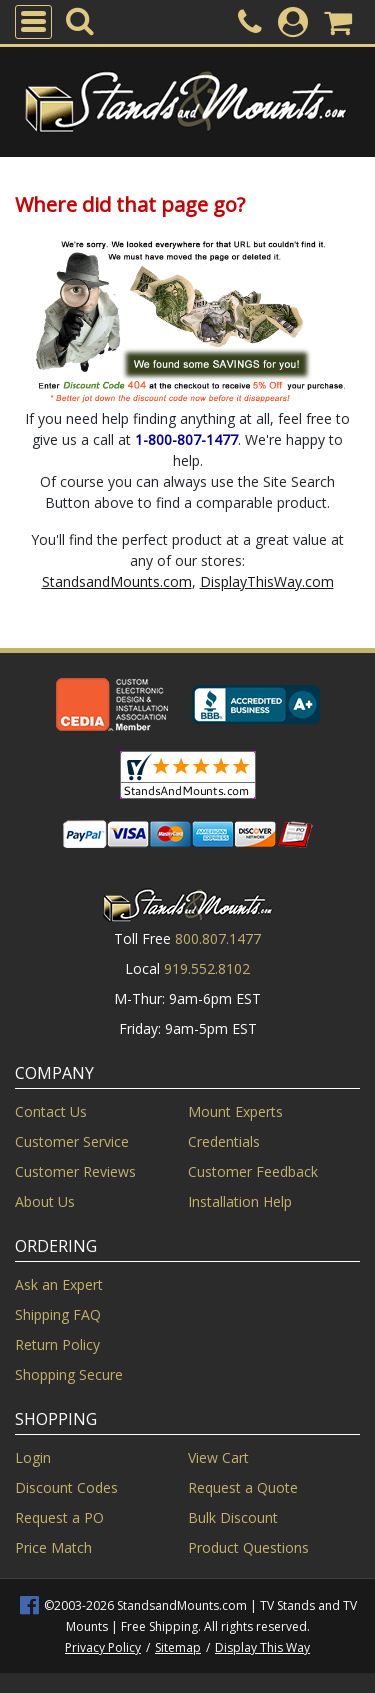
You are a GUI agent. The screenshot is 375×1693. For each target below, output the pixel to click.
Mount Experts (235, 1111)
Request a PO (59, 1517)
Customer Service (72, 1141)
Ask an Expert (59, 1284)
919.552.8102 (207, 968)
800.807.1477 (218, 938)
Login (33, 1457)
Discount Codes (66, 1487)
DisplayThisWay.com (267, 581)
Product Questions (248, 1547)
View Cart (218, 1457)
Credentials (224, 1141)
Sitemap (178, 1647)
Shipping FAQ (58, 1314)
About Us (45, 1201)
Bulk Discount (233, 1517)
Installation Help (240, 1201)
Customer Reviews (75, 1171)
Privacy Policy (103, 1647)
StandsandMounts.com (117, 581)
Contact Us (51, 1111)
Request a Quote (243, 1487)
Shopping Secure (69, 1374)
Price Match (53, 1547)
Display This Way (262, 1647)
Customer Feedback (253, 1171)
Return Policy (57, 1344)
